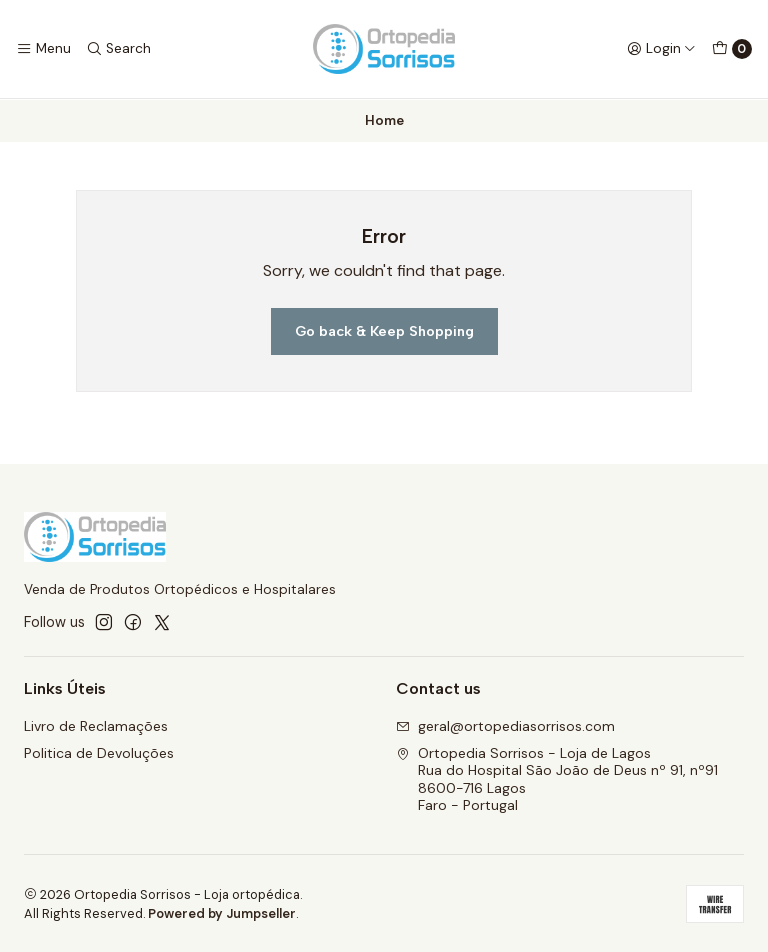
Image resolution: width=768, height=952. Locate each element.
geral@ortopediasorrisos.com (505, 725)
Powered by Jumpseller (222, 912)
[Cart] (732, 49)
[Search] (117, 49)
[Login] (661, 49)
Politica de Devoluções (99, 752)
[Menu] (43, 49)
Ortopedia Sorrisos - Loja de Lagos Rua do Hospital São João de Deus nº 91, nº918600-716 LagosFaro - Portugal (557, 778)
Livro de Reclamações (96, 725)
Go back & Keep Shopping (384, 330)
